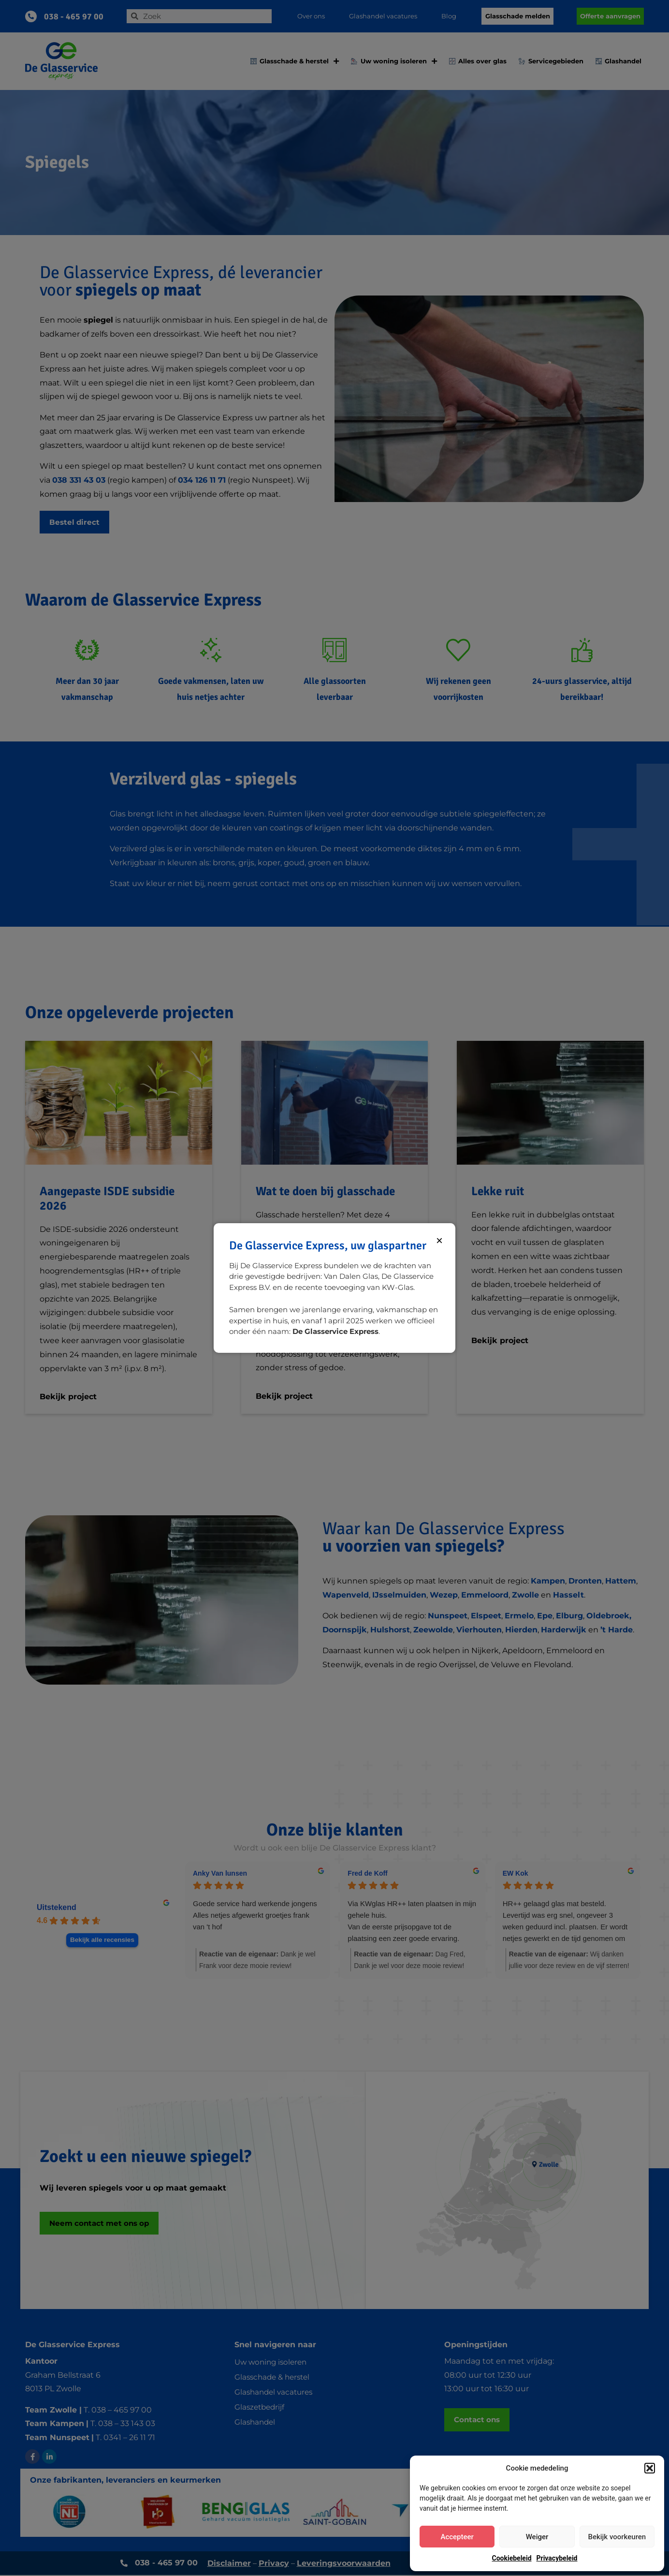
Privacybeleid (557, 2558)
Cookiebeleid (512, 2558)
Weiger (537, 2536)
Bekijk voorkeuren (617, 2536)
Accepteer (456, 2536)
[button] (649, 2468)
